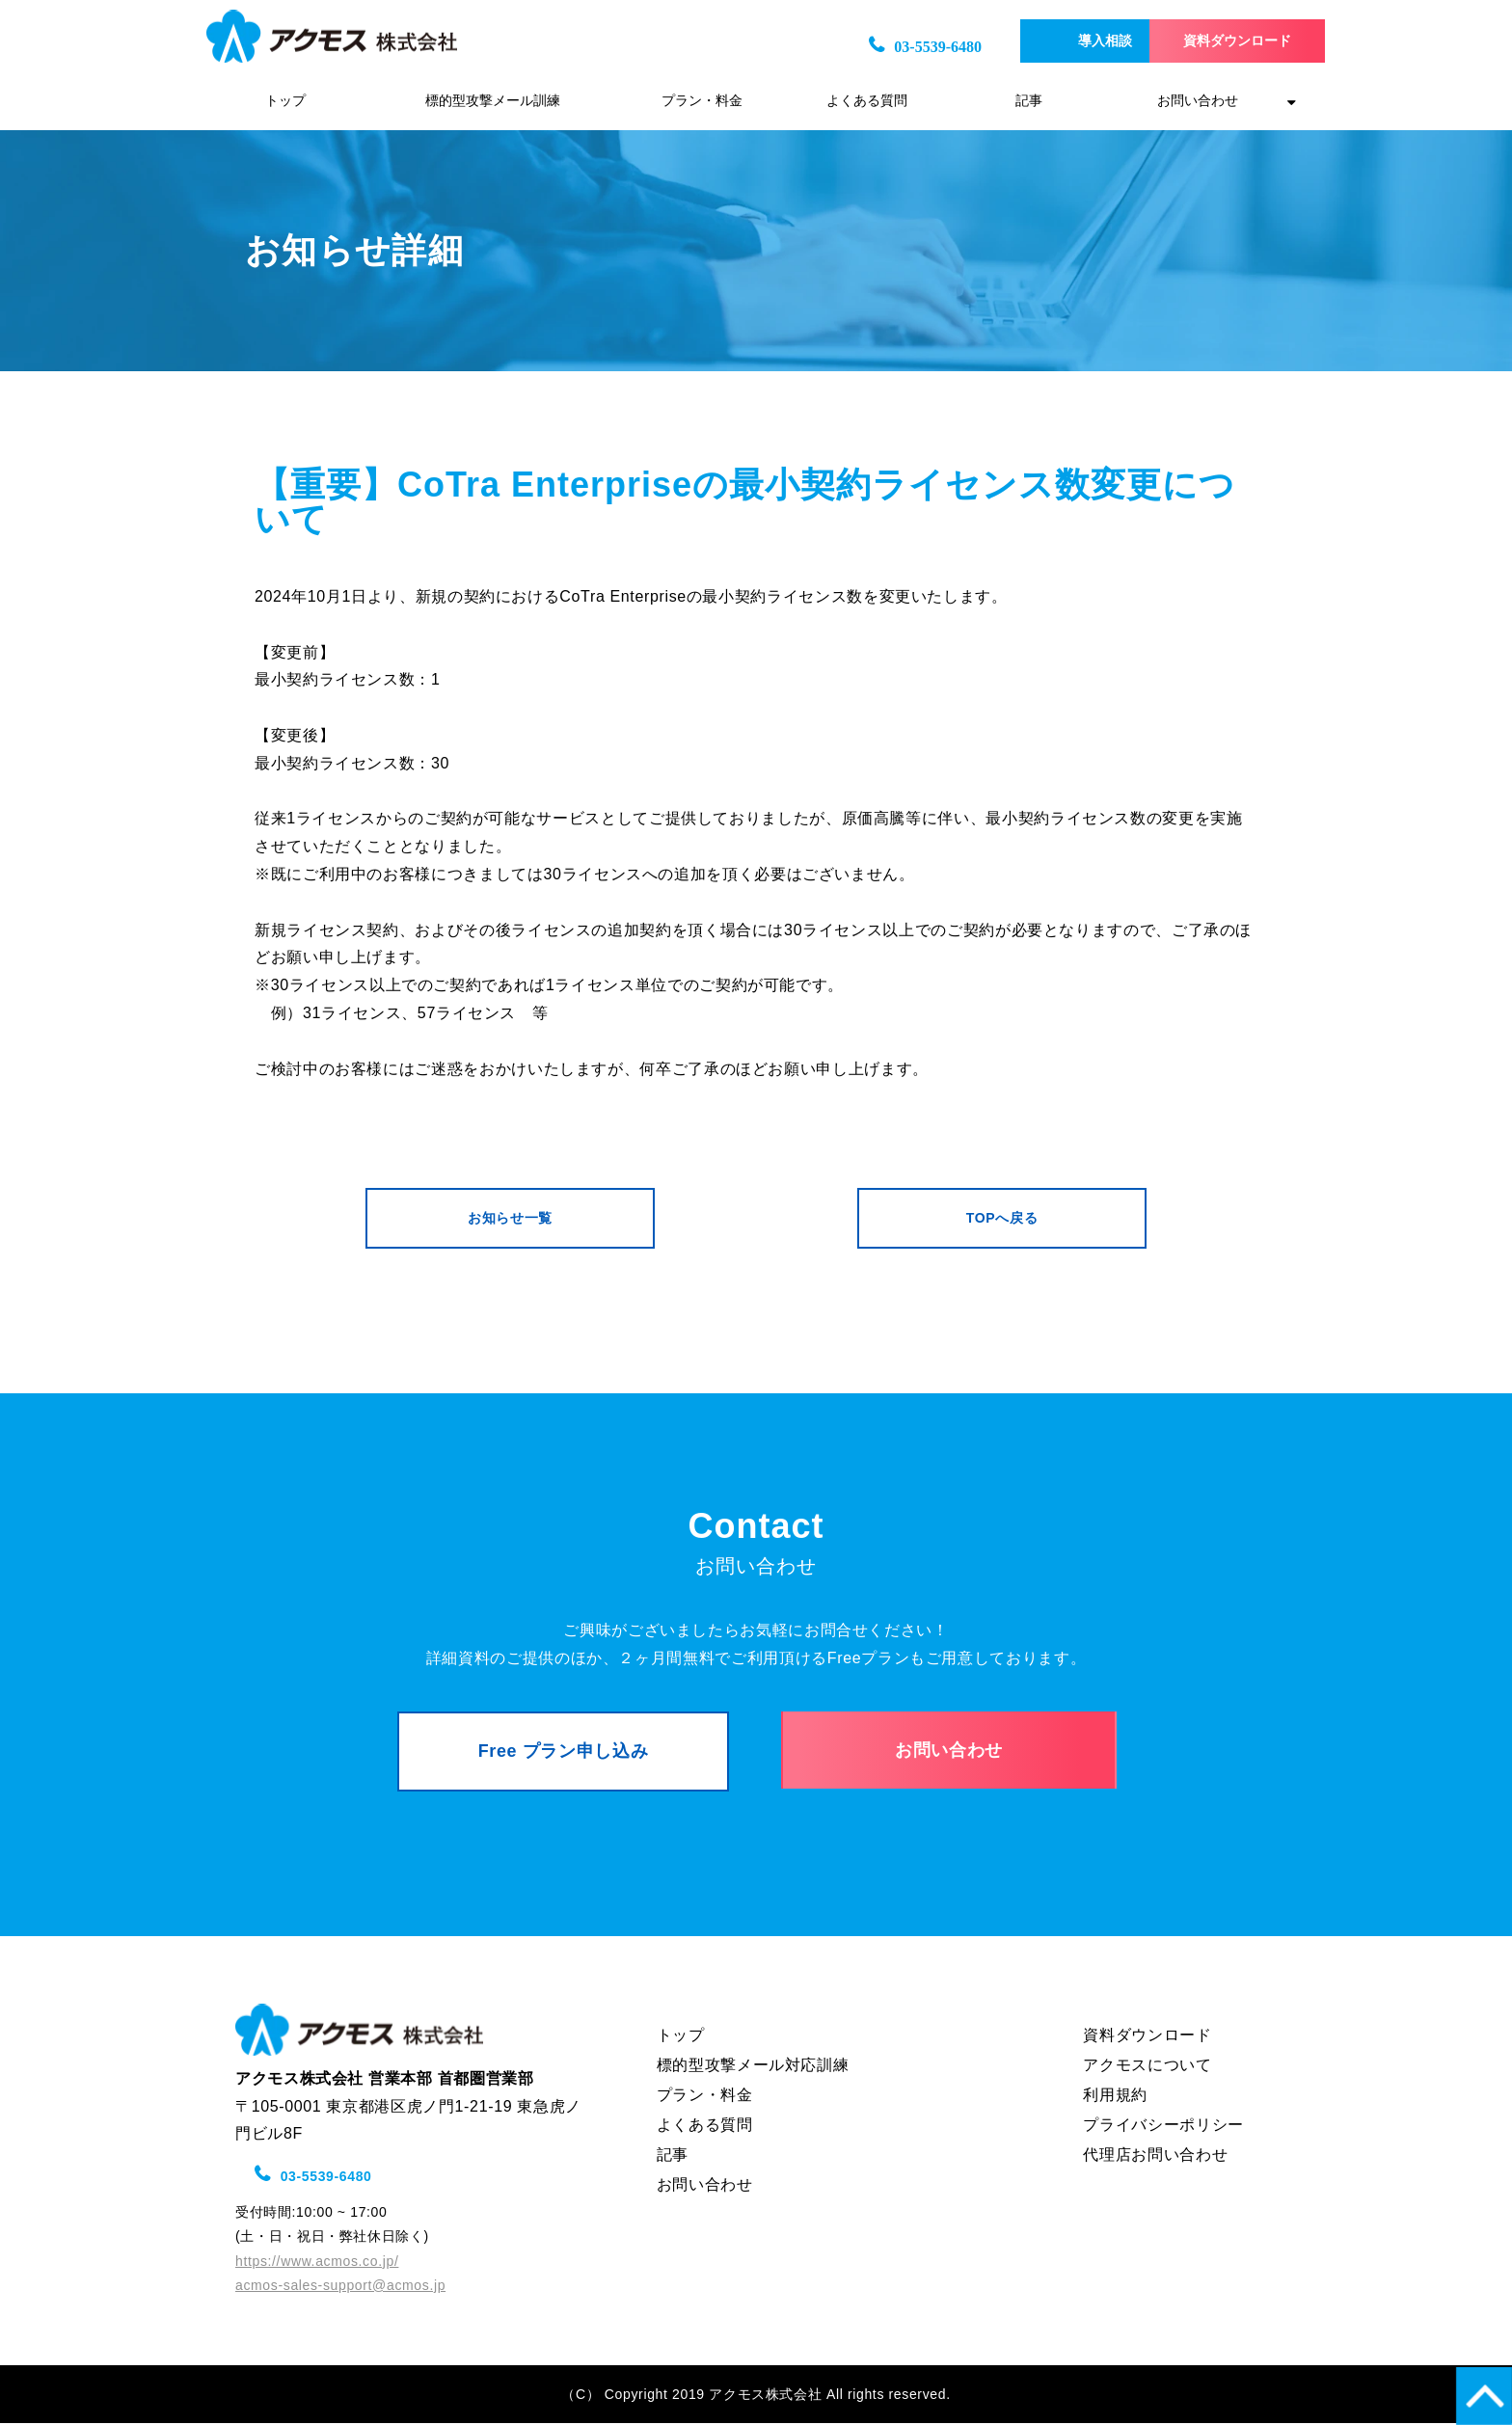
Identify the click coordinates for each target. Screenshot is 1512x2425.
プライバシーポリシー (1163, 2125)
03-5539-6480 (860, 47)
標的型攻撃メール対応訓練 (753, 2066)
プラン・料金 (702, 101)
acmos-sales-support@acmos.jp (340, 2287)
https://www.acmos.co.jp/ (316, 2262)
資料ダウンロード (1215, 41)
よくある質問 (866, 101)
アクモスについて (1147, 2066)
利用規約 (1115, 2096)
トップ (285, 101)
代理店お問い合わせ (1155, 2155)
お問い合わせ (1197, 101)
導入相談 (1042, 41)
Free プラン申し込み (563, 1753)
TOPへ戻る (1002, 1218)
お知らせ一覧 (510, 1218)
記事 (1028, 101)
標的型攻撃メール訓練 (492, 101)
